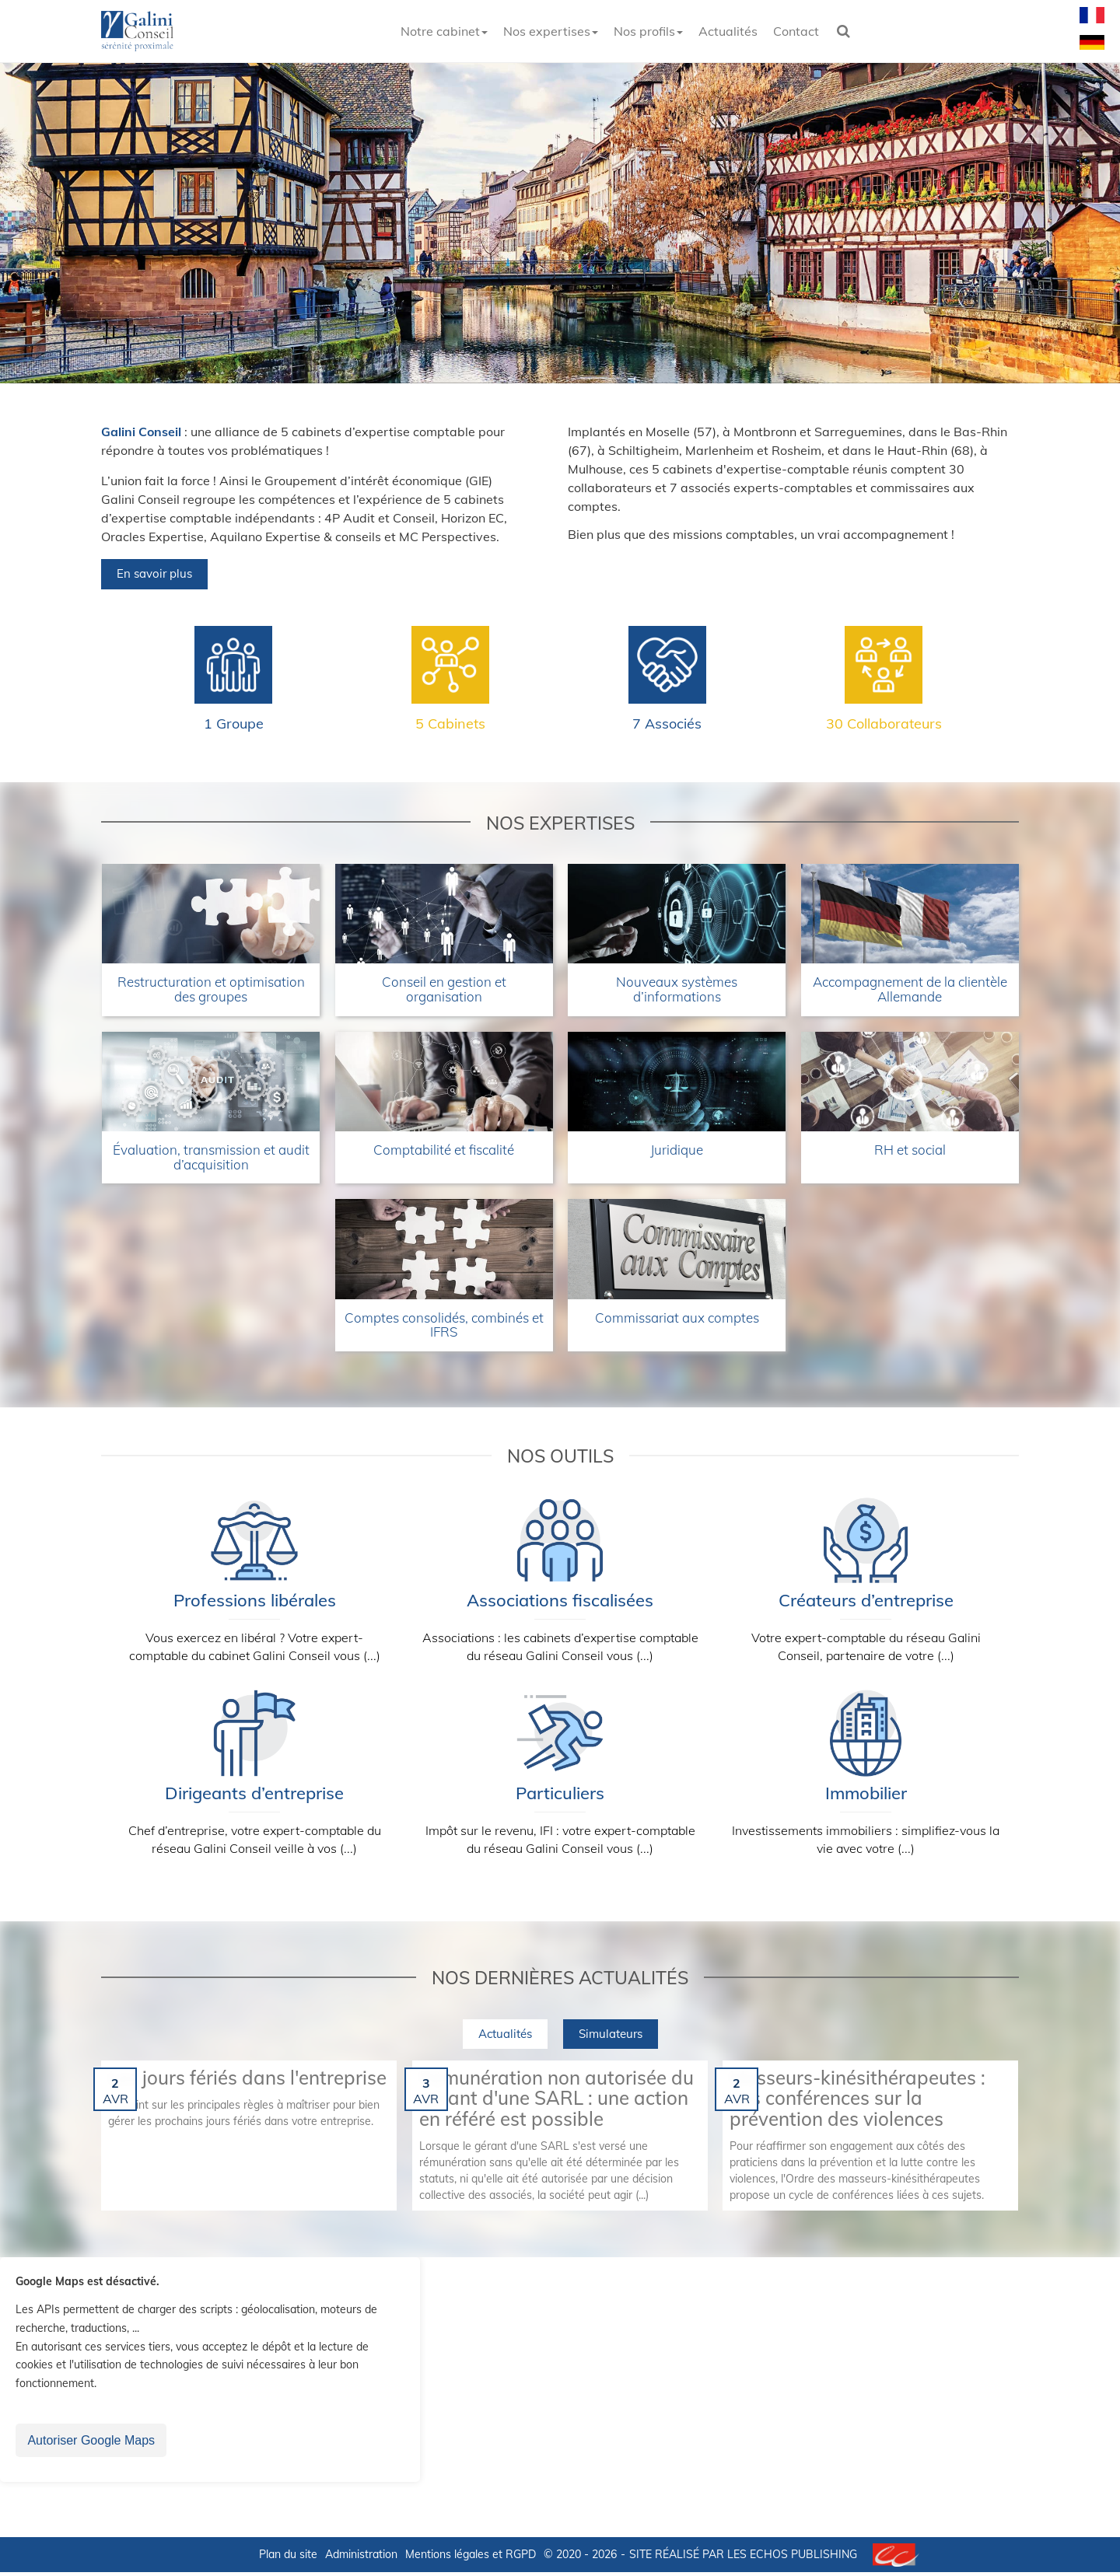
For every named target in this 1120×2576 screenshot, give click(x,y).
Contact (796, 31)
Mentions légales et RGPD (470, 2558)
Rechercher (848, 31)
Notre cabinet (444, 31)
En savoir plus (154, 577)
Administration (361, 2558)
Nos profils (648, 31)
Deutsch (1092, 42)
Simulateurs (610, 2036)
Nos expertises (550, 31)
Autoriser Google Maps (92, 2444)
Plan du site (288, 2558)
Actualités (728, 31)
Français (1092, 14)
